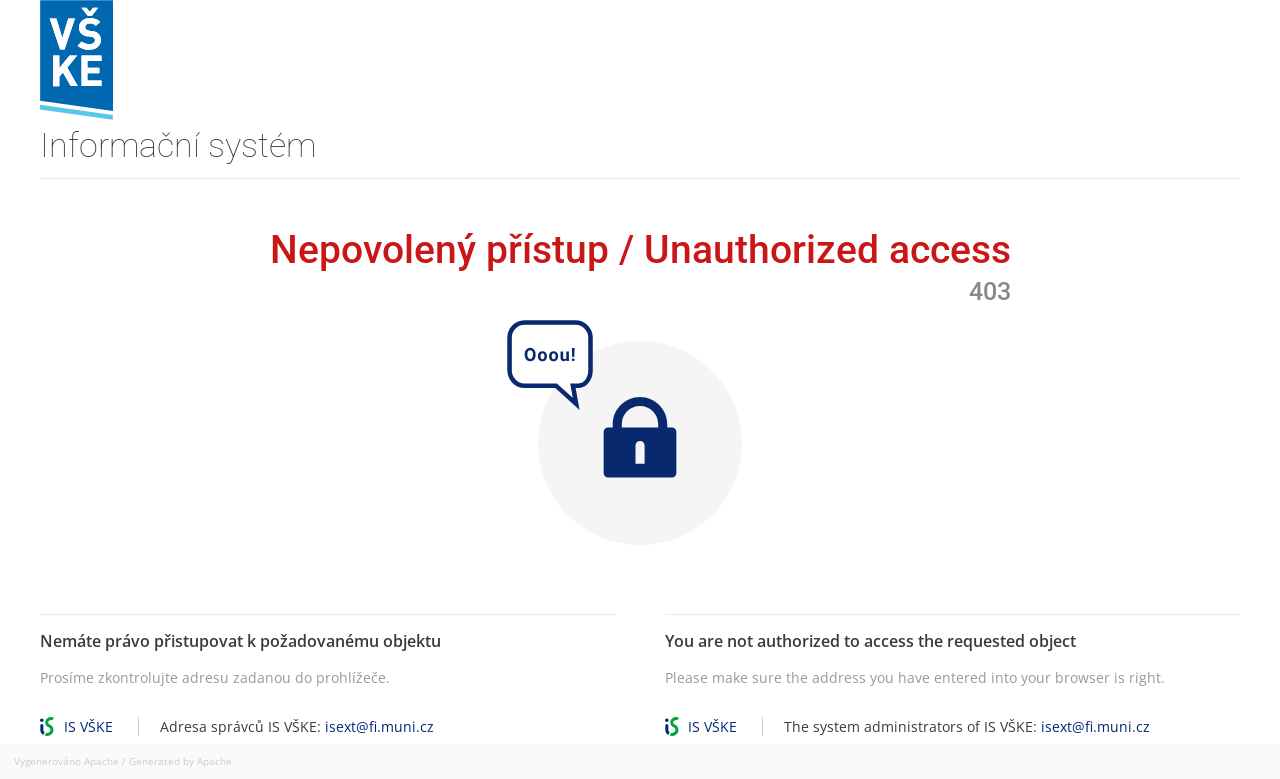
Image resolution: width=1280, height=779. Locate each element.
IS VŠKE (88, 726)
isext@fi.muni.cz (379, 726)
